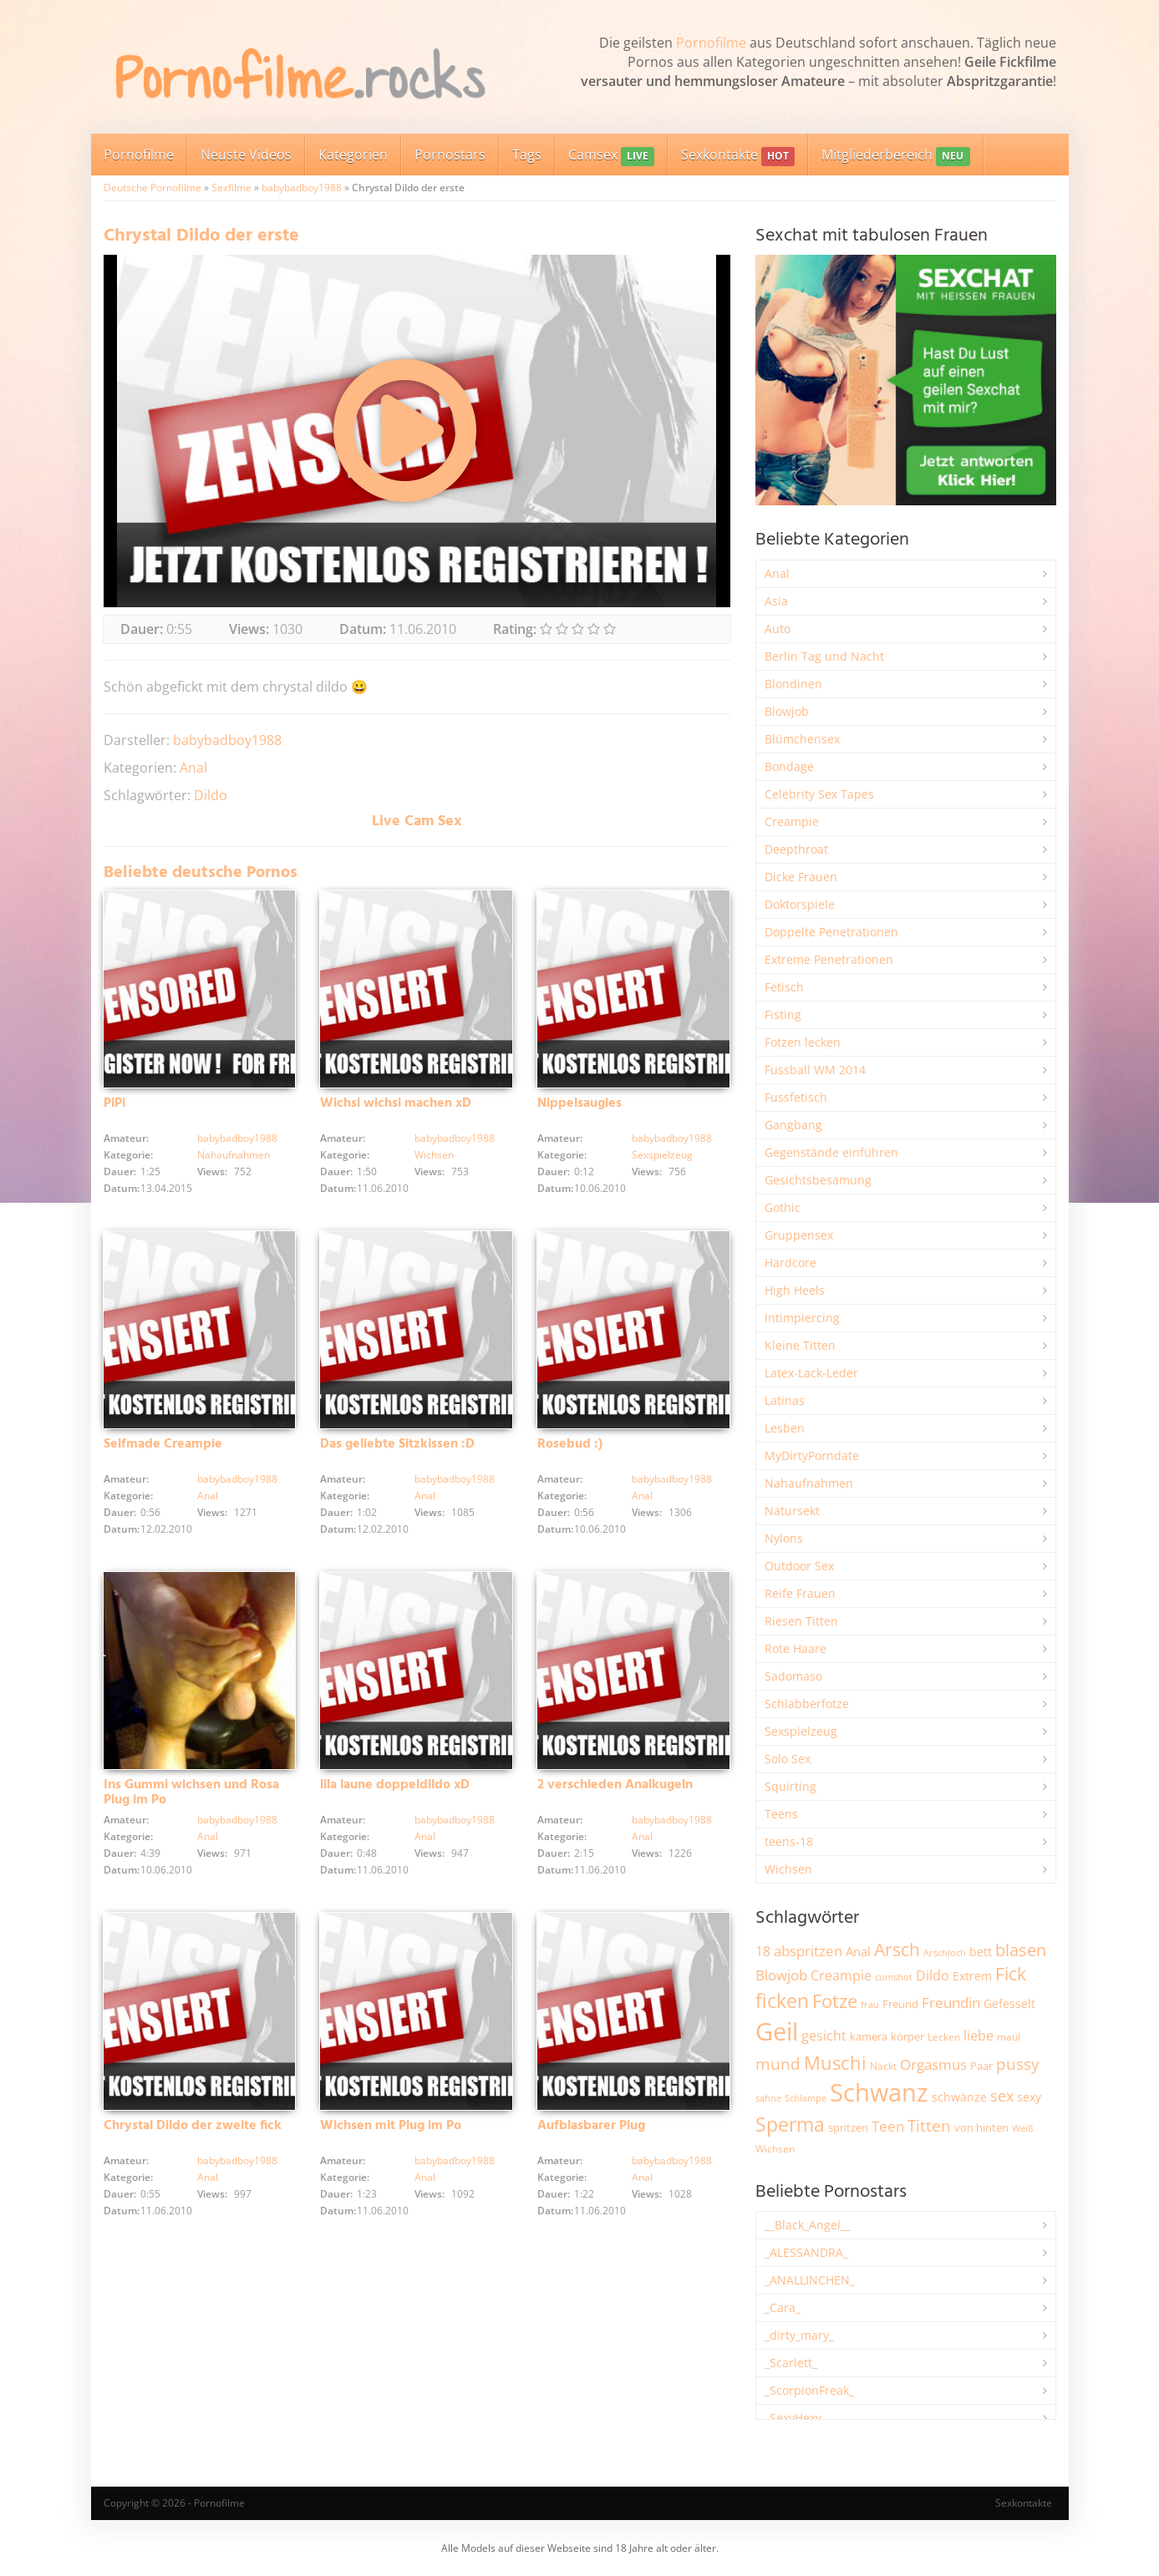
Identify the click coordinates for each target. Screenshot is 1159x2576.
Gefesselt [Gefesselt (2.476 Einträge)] (1009, 2003)
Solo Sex (788, 1759)
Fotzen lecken (803, 1042)
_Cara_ (783, 2307)
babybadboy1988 (302, 187)
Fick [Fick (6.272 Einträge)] (1010, 1973)
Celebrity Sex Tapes (819, 794)
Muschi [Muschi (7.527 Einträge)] (835, 2063)
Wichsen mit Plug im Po (390, 2126)
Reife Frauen (800, 1593)
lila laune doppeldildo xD (395, 1785)
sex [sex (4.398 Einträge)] (1002, 2096)
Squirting (790, 1786)
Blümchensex (802, 739)
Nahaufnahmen (233, 1155)
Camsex (611, 155)
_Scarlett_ (791, 2363)
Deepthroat (796, 849)
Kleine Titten (800, 1345)
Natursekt (792, 1511)
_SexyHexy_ (795, 2418)
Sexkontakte (738, 155)
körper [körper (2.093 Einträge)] (907, 2037)
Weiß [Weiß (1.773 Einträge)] (1023, 2128)
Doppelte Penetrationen (831, 932)
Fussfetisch (796, 1097)
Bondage (789, 766)
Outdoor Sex (799, 1566)
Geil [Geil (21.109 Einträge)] (776, 2031)
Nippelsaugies (579, 1103)
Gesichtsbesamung (818, 1180)
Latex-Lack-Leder (811, 1373)
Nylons (784, 1538)
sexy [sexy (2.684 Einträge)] (1029, 2097)
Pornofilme (711, 42)
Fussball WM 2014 (815, 1070)
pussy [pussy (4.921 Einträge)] (1018, 2063)
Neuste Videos (246, 154)
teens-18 (789, 1841)
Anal (193, 767)
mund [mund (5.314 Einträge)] (778, 2063)
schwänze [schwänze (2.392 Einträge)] (959, 2097)
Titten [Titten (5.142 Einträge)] (929, 2126)
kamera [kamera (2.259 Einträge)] (868, 2036)
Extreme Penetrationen (829, 959)
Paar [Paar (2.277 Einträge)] (981, 2065)
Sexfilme (231, 187)
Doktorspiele (800, 904)
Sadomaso (793, 1676)
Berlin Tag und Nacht (824, 656)
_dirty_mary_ (799, 2335)
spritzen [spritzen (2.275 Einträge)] (848, 2127)
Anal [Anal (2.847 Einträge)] (858, 1951)
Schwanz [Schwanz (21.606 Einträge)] (879, 2092)
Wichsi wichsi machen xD (395, 1103)
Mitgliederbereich (895, 155)
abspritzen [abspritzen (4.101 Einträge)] (808, 1950)
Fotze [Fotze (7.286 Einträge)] (834, 2001)
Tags (526, 154)
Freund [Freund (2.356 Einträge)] (900, 2003)
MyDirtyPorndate (812, 1455)
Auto (777, 628)
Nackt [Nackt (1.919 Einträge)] (883, 2065)
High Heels (795, 1290)
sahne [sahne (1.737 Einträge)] (768, 2098)
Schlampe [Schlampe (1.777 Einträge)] (805, 2098)
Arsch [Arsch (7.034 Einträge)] (897, 1949)
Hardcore (790, 1262)
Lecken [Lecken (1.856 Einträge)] (944, 2037)
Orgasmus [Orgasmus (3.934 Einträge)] (933, 2064)
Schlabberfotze (807, 1703)
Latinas (785, 1400)
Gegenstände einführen (831, 1152)
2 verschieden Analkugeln (615, 1785)
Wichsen (434, 1155)
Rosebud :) (569, 1444)
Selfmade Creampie (163, 1444)
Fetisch (784, 987)
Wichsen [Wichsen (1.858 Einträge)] (775, 2148)
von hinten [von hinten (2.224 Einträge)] (981, 2127)
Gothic (783, 1207)
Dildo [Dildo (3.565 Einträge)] (932, 1975)
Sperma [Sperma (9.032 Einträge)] (790, 2124)
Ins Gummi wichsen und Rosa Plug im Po (191, 1792)
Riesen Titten (801, 1621)
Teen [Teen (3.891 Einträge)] (888, 2126)
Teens (781, 1814)
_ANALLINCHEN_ (810, 2280)
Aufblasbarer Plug (591, 2126)
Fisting (783, 1014)
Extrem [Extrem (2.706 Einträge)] (972, 1976)
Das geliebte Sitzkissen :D (397, 1444)
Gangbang (793, 1125)
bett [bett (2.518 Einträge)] (980, 1952)
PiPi (114, 1103)
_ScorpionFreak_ (809, 2390)
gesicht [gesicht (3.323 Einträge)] (823, 2035)
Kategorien (353, 154)
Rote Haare (795, 1648)
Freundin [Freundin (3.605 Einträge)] (951, 2002)
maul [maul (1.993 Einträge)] (1008, 2037)
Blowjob (787, 711)
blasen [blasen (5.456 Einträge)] (1020, 1950)
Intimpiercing (802, 1318)
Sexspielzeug (662, 1155)
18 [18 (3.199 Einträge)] (762, 1951)
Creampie (792, 821)
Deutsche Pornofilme (152, 187)
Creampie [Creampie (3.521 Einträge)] (841, 1975)
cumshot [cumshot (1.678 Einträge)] (893, 1976)
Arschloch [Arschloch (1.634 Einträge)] (944, 1953)
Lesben (785, 1428)
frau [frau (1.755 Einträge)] (870, 2004)
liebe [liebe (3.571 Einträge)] (978, 2035)
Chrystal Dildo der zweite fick (193, 2126)
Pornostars (449, 154)
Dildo (210, 795)
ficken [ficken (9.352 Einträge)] (782, 2000)
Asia (776, 601)
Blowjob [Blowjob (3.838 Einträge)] (781, 1975)
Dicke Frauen (801, 877)
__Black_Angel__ (808, 2225)
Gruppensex (799, 1235)
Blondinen (793, 684)
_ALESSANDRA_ (806, 2252)
